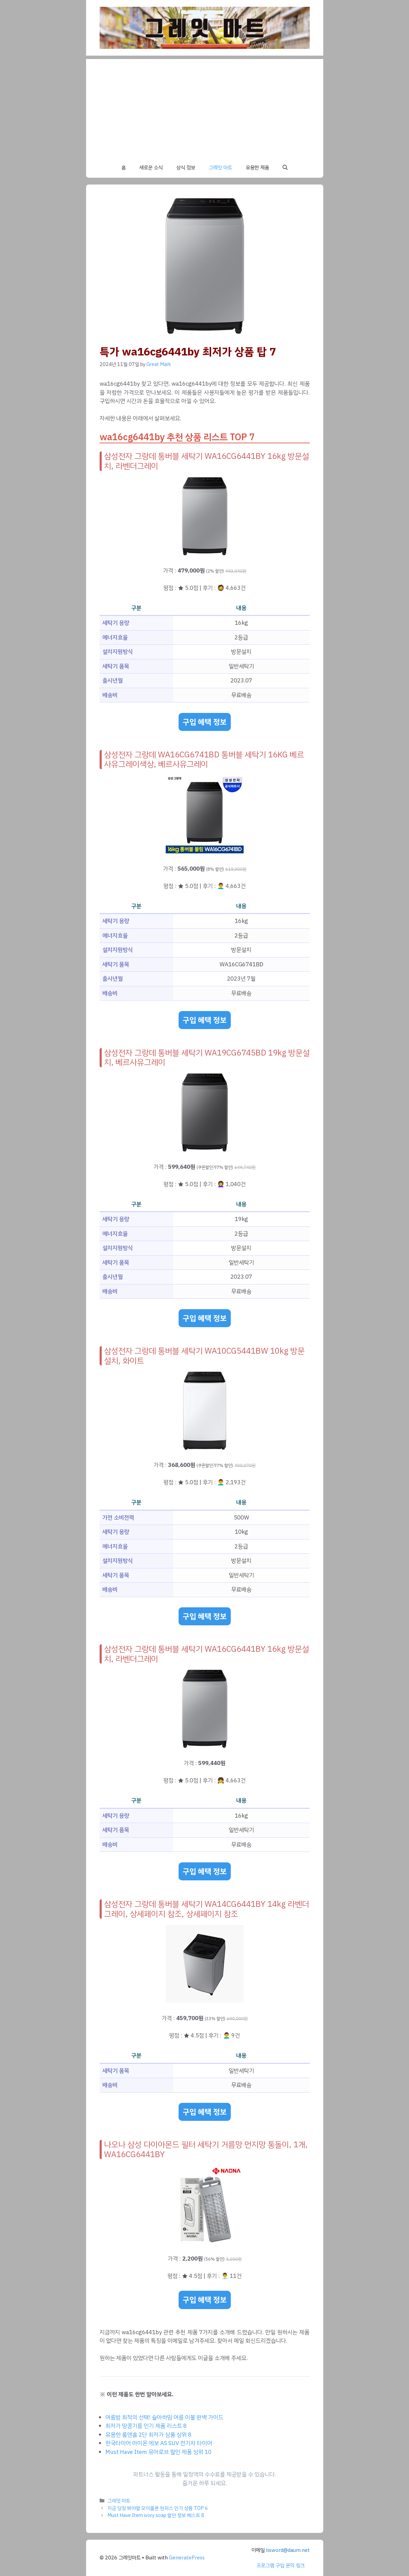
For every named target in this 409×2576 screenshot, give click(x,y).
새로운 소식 (151, 167)
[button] (285, 167)
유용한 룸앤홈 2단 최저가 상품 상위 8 (148, 2434)
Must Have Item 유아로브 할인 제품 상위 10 (158, 2452)
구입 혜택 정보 (205, 722)
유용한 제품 (257, 167)
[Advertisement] (204, 106)
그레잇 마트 (220, 167)
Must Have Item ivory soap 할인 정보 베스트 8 (155, 2515)
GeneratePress (187, 2557)
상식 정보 (185, 167)
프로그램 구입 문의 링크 (281, 2565)
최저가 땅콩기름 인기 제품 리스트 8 (146, 2426)
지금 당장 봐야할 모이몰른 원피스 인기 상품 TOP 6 (157, 2508)
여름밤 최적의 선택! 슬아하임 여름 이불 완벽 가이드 (164, 2417)
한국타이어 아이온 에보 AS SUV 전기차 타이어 (158, 2443)
